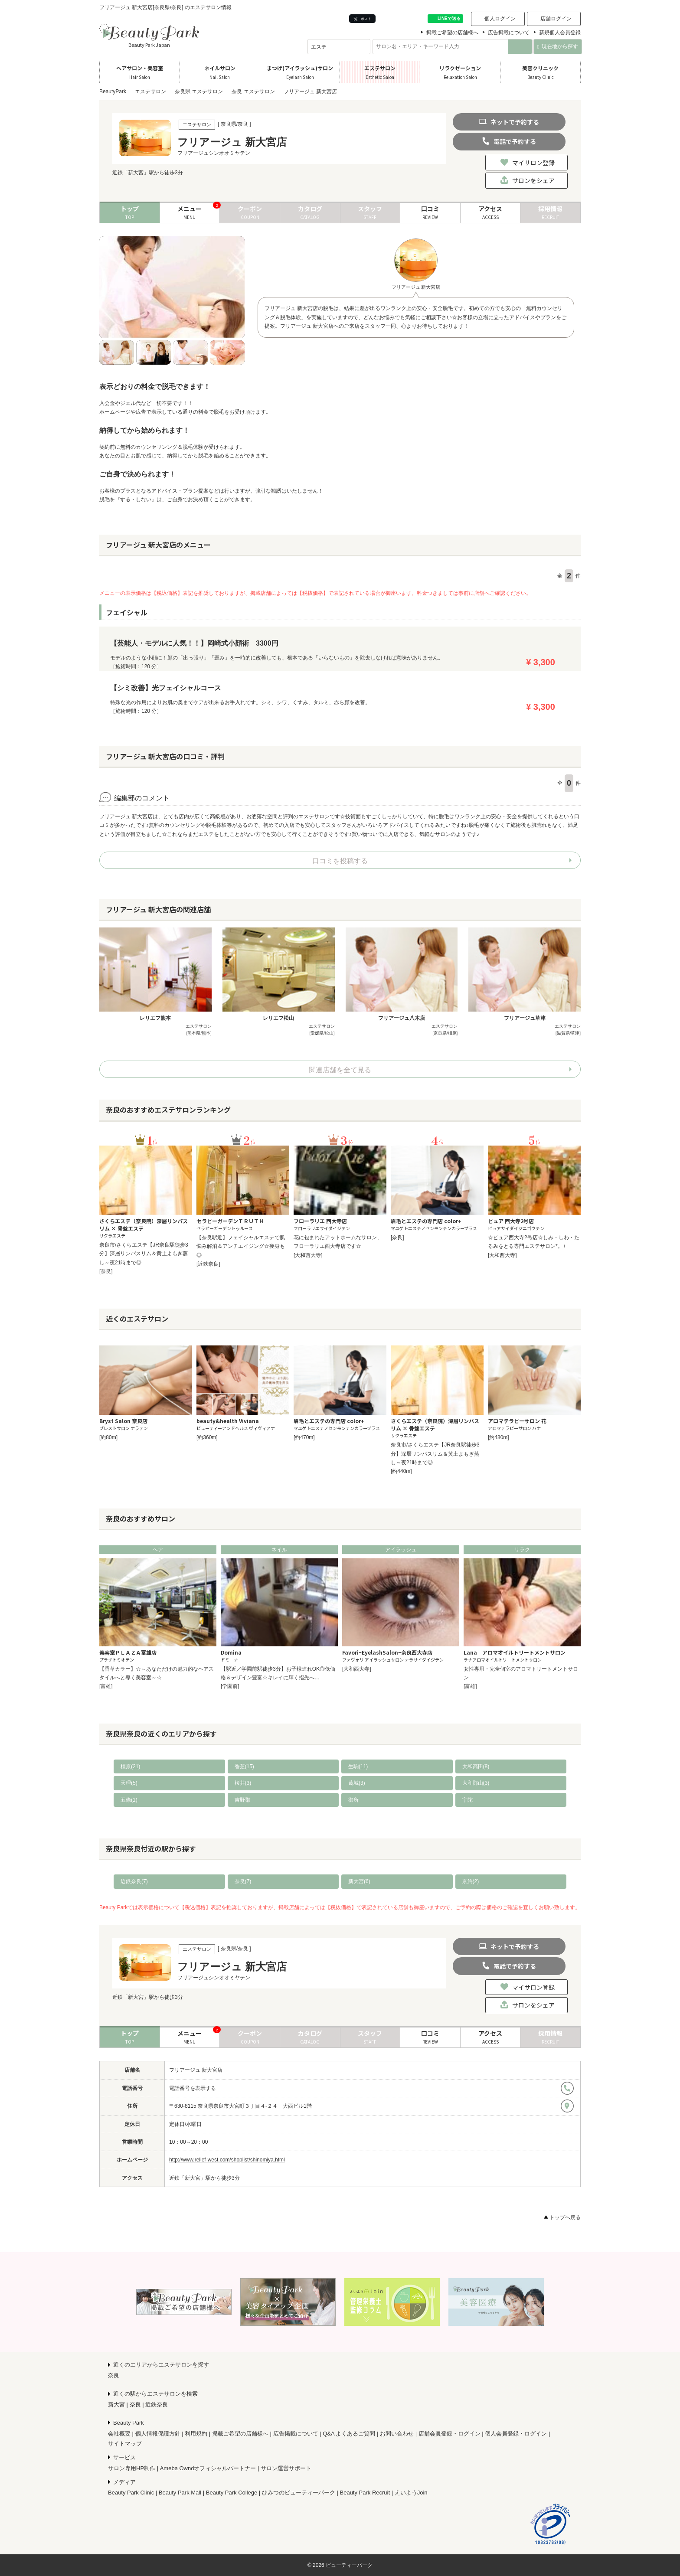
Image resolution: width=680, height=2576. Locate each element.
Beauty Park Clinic (131, 2492)
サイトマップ (125, 2443)
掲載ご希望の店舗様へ (452, 32)
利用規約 (196, 2433)
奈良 (113, 2375)
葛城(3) (356, 1783)
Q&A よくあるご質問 (349, 2433)
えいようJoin (411, 2492)
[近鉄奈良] (208, 1264)
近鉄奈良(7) (134, 1881)
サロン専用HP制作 (131, 2468)
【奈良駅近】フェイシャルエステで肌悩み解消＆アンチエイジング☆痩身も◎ (240, 1246)
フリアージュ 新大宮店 (195, 2070)
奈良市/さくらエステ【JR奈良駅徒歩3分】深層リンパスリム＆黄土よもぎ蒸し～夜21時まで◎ (143, 1254)
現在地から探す (557, 46)
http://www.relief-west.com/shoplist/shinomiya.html (227, 2160)
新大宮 (116, 2404)
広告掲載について (509, 32)
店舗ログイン (556, 19)
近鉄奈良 (156, 2404)
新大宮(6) (359, 1881)
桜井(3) (243, 1783)
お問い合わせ (397, 2433)
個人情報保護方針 (157, 2433)
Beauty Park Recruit (365, 2492)
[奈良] (106, 1271)
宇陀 (467, 1800)
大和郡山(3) (476, 1783)
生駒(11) (358, 1766)
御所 (353, 1800)
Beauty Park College (232, 2492)
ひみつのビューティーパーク (298, 2492)
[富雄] (106, 1686)
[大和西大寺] (308, 1255)
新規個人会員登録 (560, 32)
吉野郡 (242, 1800)
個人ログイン (500, 19)
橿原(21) (130, 1766)
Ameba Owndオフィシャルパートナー (208, 2468)
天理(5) (129, 1783)
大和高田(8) (476, 1766)
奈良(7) (243, 1881)
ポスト (362, 18)
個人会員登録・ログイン (516, 2433)
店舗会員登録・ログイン (449, 2433)
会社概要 (119, 2433)
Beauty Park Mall (180, 2492)
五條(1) (129, 1800)
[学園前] (230, 1686)
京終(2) (470, 1881)
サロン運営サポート (286, 2468)
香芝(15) (244, 1766)
